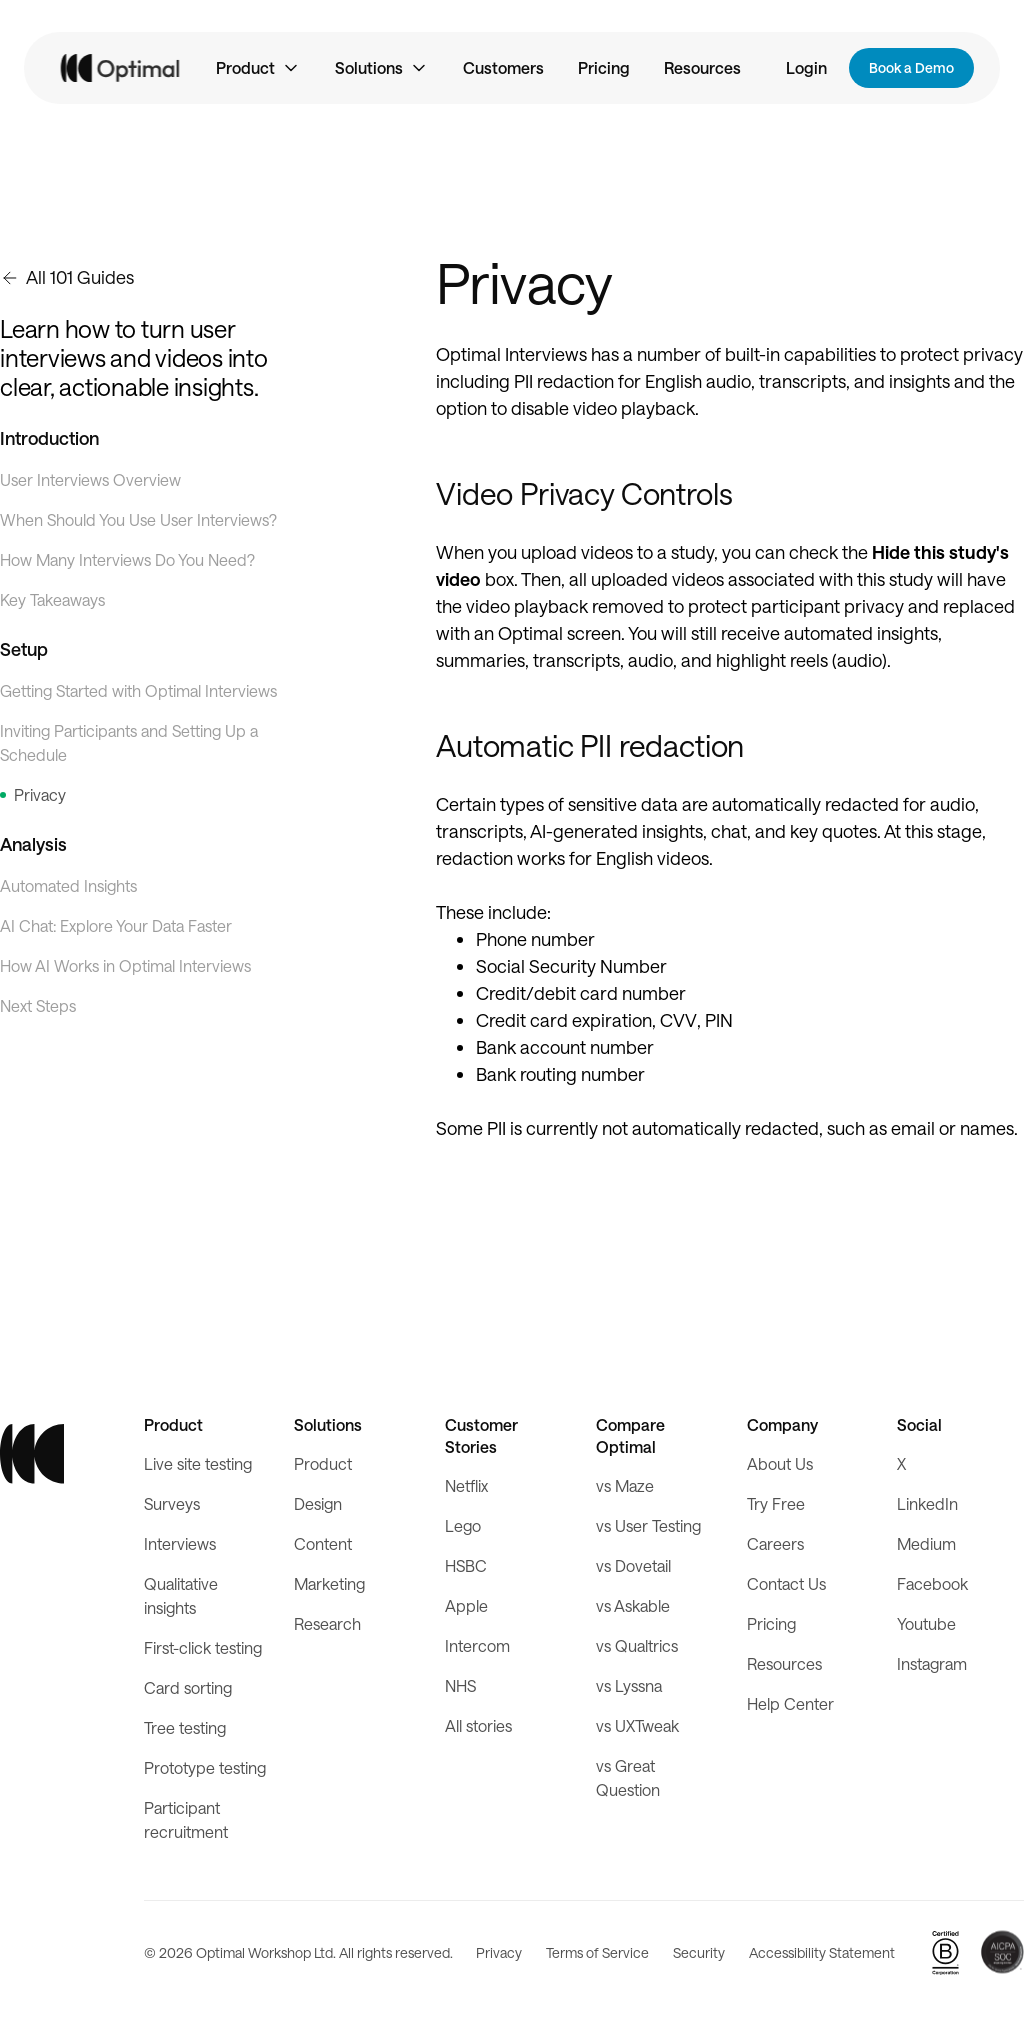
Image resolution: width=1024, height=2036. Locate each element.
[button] (258, 68)
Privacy (499, 1952)
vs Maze (625, 1485)
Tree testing (185, 1727)
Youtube (926, 1623)
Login (806, 67)
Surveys (172, 1503)
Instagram (932, 1663)
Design (318, 1503)
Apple (466, 1605)
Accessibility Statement (822, 1952)
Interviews (180, 1543)
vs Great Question (628, 1777)
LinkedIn (927, 1503)
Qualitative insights (181, 1595)
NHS (460, 1685)
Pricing (604, 67)
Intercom (477, 1645)
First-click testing (203, 1647)
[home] (121, 68)
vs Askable (633, 1605)
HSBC (466, 1565)
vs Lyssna (629, 1685)
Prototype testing (205, 1767)
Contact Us (786, 1583)
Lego (463, 1525)
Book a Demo (911, 67)
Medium (926, 1543)
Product (323, 1463)
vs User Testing (648, 1525)
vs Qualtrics (637, 1645)
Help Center (790, 1703)
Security (699, 1952)
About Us (780, 1463)
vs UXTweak (637, 1725)
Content (323, 1543)
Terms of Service (597, 1952)
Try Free (776, 1503)
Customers (503, 67)
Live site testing (198, 1463)
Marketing (329, 1583)
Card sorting (188, 1687)
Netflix (466, 1485)
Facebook (932, 1583)
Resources (702, 67)
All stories (478, 1725)
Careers (775, 1543)
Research (327, 1623)
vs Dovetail (633, 1565)
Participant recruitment (186, 1819)
